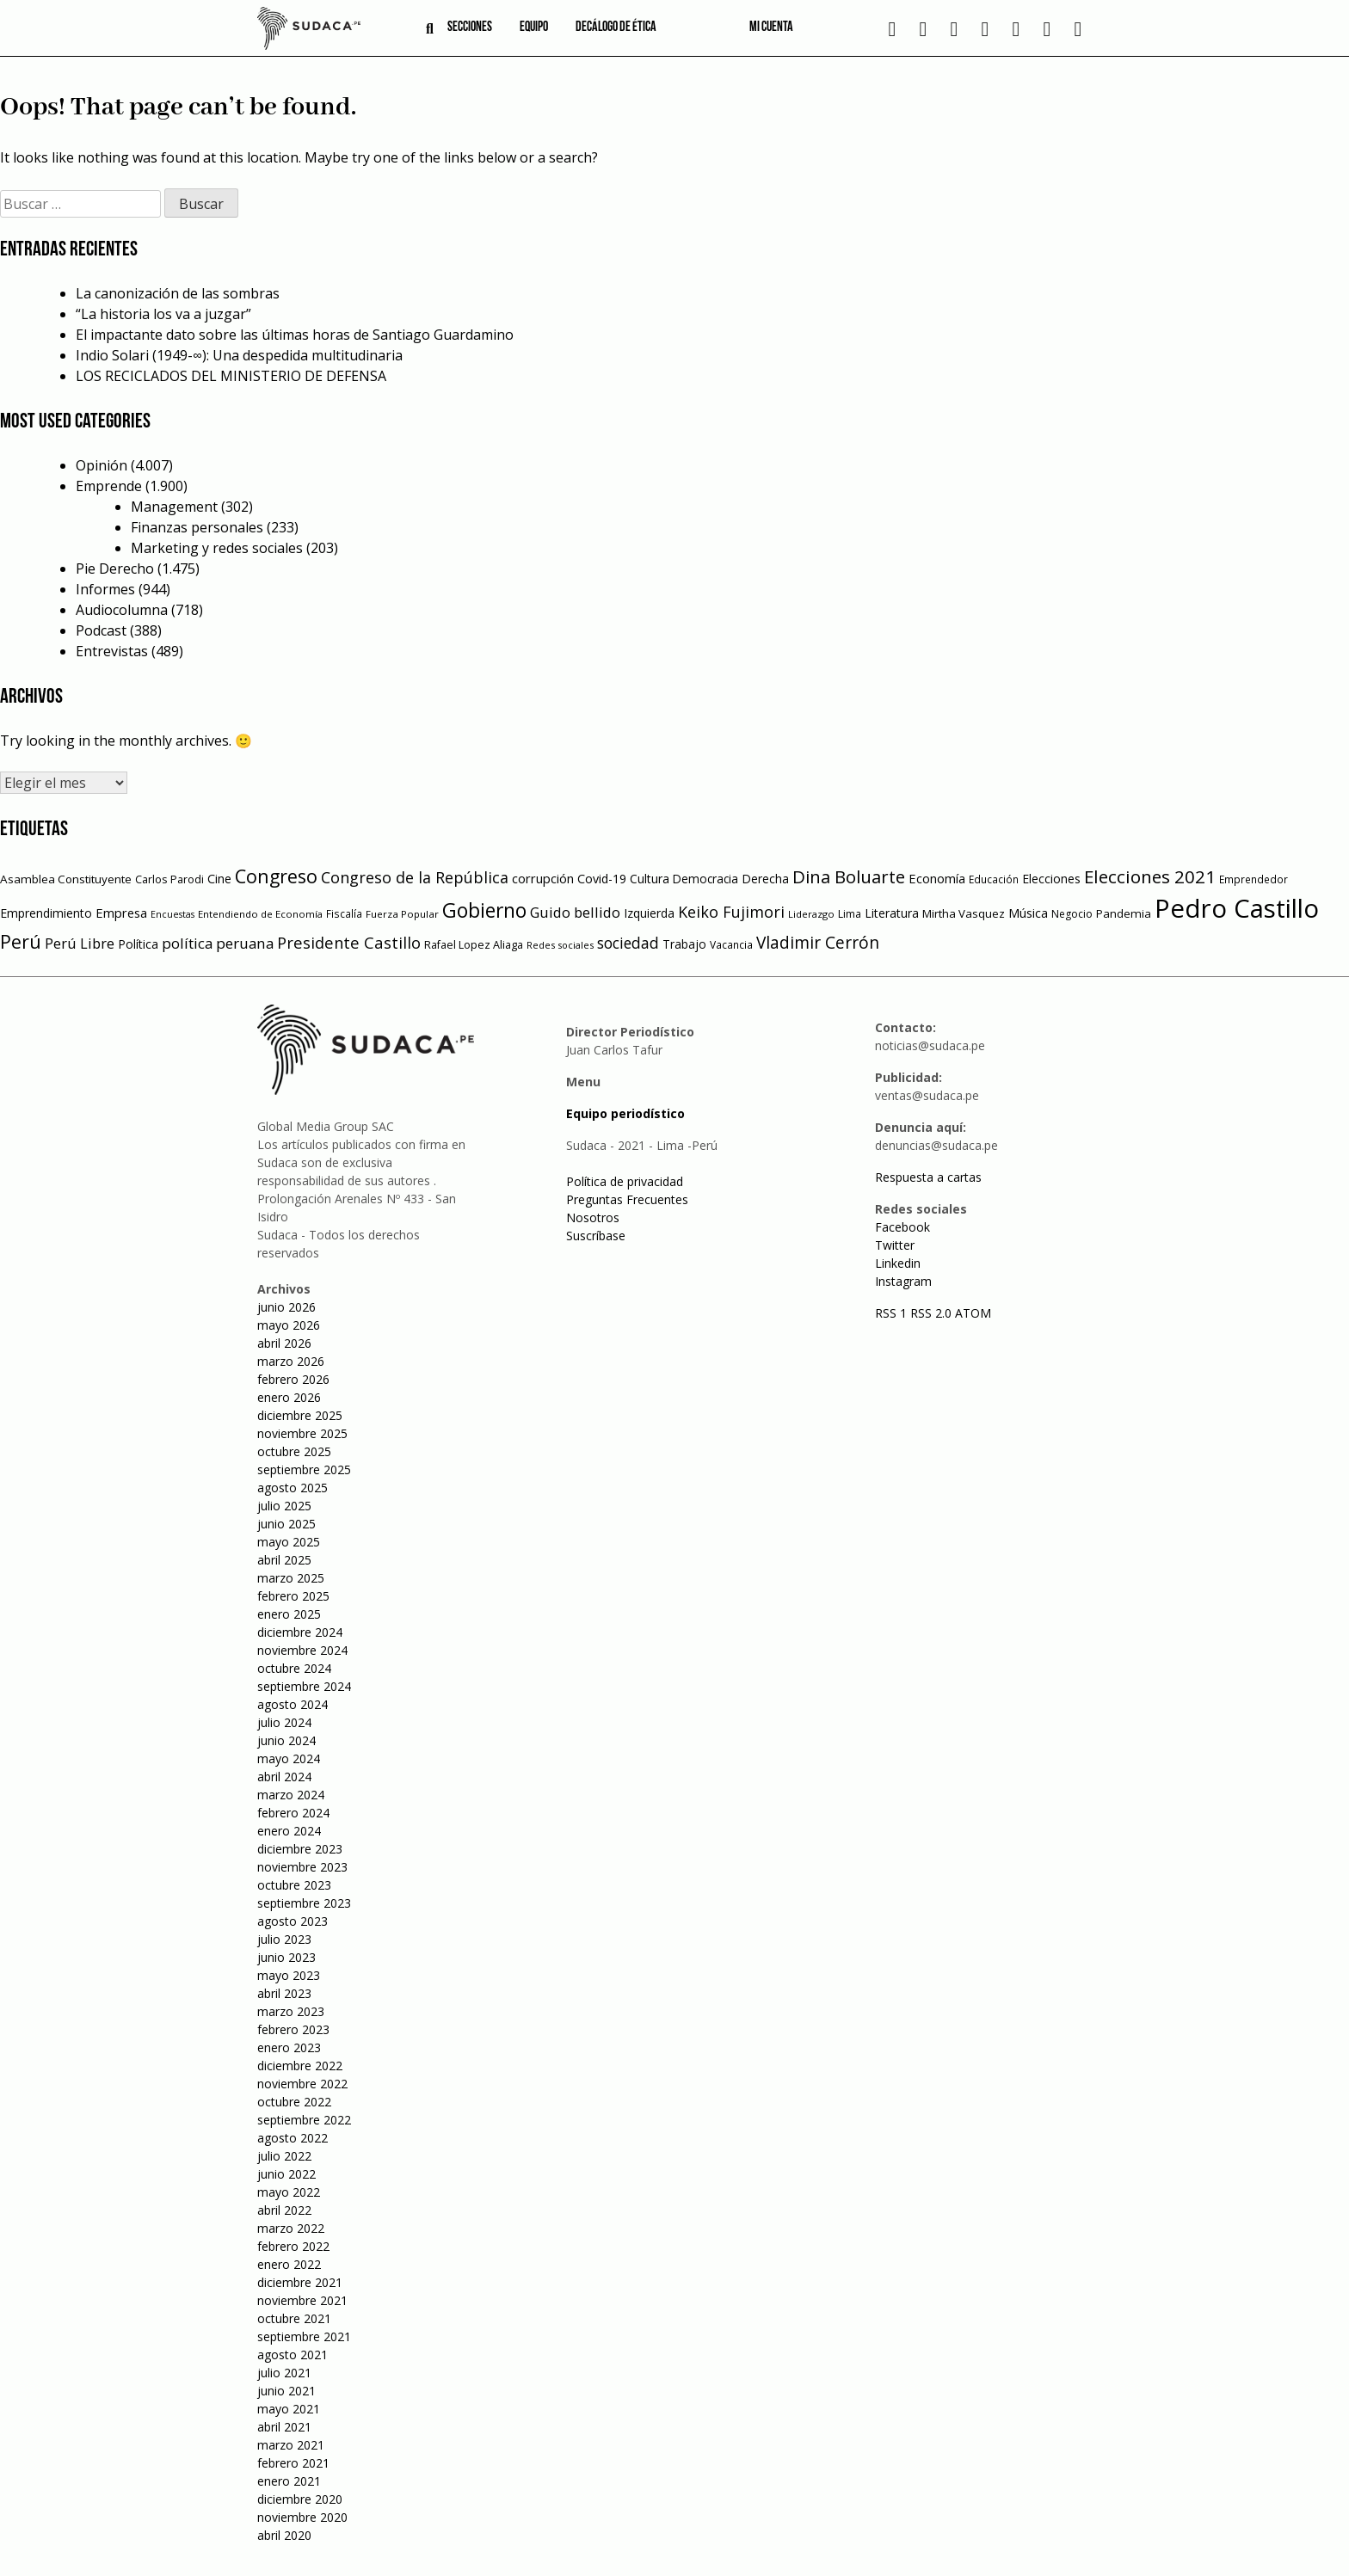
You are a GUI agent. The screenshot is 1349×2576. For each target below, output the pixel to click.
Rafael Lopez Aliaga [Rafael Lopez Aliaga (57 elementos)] (473, 945)
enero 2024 (289, 1831)
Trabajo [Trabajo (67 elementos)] (684, 944)
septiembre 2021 (304, 2336)
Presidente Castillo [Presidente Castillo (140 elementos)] (349, 942)
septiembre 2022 (304, 2120)
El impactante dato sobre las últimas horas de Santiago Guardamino (295, 334)
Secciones (469, 27)
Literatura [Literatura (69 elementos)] (892, 913)
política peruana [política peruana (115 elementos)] (218, 943)
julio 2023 (284, 1939)
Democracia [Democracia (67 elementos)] (705, 878)
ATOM (973, 1313)
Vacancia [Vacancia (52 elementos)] (731, 945)
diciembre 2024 (299, 1632)
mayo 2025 (288, 1542)
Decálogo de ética (616, 27)
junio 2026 (286, 1307)
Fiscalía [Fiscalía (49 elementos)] (344, 913)
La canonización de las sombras (178, 293)
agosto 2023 (292, 1921)
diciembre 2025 (299, 1415)
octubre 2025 (294, 1451)
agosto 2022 (292, 2138)
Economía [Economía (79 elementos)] (937, 878)
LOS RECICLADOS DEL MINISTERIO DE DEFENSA (231, 375)
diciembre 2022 (299, 2065)
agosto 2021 (292, 2354)
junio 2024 (286, 1740)
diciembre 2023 (299, 1849)
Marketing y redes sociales (217, 547)
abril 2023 (284, 1993)
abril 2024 (284, 1776)
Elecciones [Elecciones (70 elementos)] (1051, 878)
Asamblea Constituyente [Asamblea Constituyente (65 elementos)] (66, 879)
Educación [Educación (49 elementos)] (994, 879)
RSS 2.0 (931, 1313)
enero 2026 (289, 1397)
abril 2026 (284, 1343)
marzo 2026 (290, 1361)
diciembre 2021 (299, 2282)
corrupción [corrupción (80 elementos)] (543, 878)
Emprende (109, 485)
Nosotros (592, 1217)
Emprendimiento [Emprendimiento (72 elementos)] (46, 913)
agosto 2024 (292, 1704)
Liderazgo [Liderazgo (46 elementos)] (811, 913)
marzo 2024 (290, 1794)
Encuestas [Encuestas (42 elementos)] (172, 914)
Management (174, 506)
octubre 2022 (294, 2101)
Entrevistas (112, 651)
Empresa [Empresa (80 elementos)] (121, 912)
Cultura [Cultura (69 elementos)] (649, 878)
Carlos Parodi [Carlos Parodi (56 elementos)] (169, 879)
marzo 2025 (290, 1578)
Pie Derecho (115, 568)
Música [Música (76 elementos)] (1028, 913)
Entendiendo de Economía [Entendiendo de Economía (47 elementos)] (260, 913)
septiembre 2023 (304, 1903)
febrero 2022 (293, 2246)
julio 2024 (284, 1722)
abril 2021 (284, 2427)
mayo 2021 (288, 2409)
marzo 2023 (290, 2011)
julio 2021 (284, 2372)
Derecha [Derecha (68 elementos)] (765, 878)
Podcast (101, 630)
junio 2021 (286, 2390)
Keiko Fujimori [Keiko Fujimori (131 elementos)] (731, 911)
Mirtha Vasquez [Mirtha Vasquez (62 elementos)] (963, 913)
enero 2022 (289, 2264)
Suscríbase (595, 1235)
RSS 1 (892, 1313)
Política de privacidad (624, 1181)
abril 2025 (284, 1560)
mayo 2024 (288, 1758)
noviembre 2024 (302, 1650)
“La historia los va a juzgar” (163, 313)
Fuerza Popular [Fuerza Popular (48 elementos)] (402, 913)
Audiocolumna (122, 609)
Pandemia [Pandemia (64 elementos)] (1123, 913)
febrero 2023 (293, 2029)
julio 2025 (284, 1505)
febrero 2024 (293, 1812)
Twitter (895, 1245)
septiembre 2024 (304, 1686)
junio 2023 (286, 1957)
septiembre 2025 (304, 1469)
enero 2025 (289, 1614)
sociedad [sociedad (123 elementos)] (628, 942)
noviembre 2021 (302, 2300)
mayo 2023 (288, 1975)
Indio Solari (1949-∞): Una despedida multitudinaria (239, 355)
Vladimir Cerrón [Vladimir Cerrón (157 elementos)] (817, 942)
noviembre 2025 (302, 1433)
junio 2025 (286, 1523)
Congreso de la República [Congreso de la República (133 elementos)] (414, 877)
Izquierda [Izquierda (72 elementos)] (649, 913)
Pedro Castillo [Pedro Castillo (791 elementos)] (1237, 908)
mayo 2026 (288, 1325)
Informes (105, 589)
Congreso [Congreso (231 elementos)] (276, 876)
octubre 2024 (294, 1668)
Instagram (903, 1281)
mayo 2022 (288, 2192)
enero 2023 (289, 2047)
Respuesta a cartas (928, 1177)
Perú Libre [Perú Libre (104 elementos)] (79, 943)
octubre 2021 (294, 2318)
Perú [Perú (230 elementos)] (20, 941)
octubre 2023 (294, 1885)
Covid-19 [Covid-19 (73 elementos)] (601, 878)
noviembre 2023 (302, 1867)
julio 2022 (284, 2156)
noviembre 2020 (302, 2517)
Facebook (902, 1227)
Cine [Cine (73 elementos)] (219, 878)
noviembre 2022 (302, 2083)
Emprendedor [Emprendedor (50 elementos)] (1253, 879)
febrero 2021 (293, 2463)
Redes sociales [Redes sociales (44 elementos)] (560, 944)
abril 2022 (284, 2210)
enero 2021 (289, 2481)
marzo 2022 (290, 2228)
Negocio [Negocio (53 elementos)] (1072, 914)
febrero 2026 (293, 1379)
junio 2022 (286, 2174)
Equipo (534, 27)
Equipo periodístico (625, 1113)
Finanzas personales (197, 527)
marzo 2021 (290, 2445)
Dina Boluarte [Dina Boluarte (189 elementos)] (848, 876)
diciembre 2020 (299, 2499)
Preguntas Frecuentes (627, 1199)
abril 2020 (284, 2535)
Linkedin (898, 1263)
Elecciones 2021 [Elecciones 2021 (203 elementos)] (1150, 876)
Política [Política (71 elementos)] (138, 944)
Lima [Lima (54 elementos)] (849, 914)
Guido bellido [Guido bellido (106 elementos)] (575, 912)
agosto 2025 (292, 1487)
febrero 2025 (293, 1596)
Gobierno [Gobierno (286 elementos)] (484, 910)
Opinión (101, 465)
